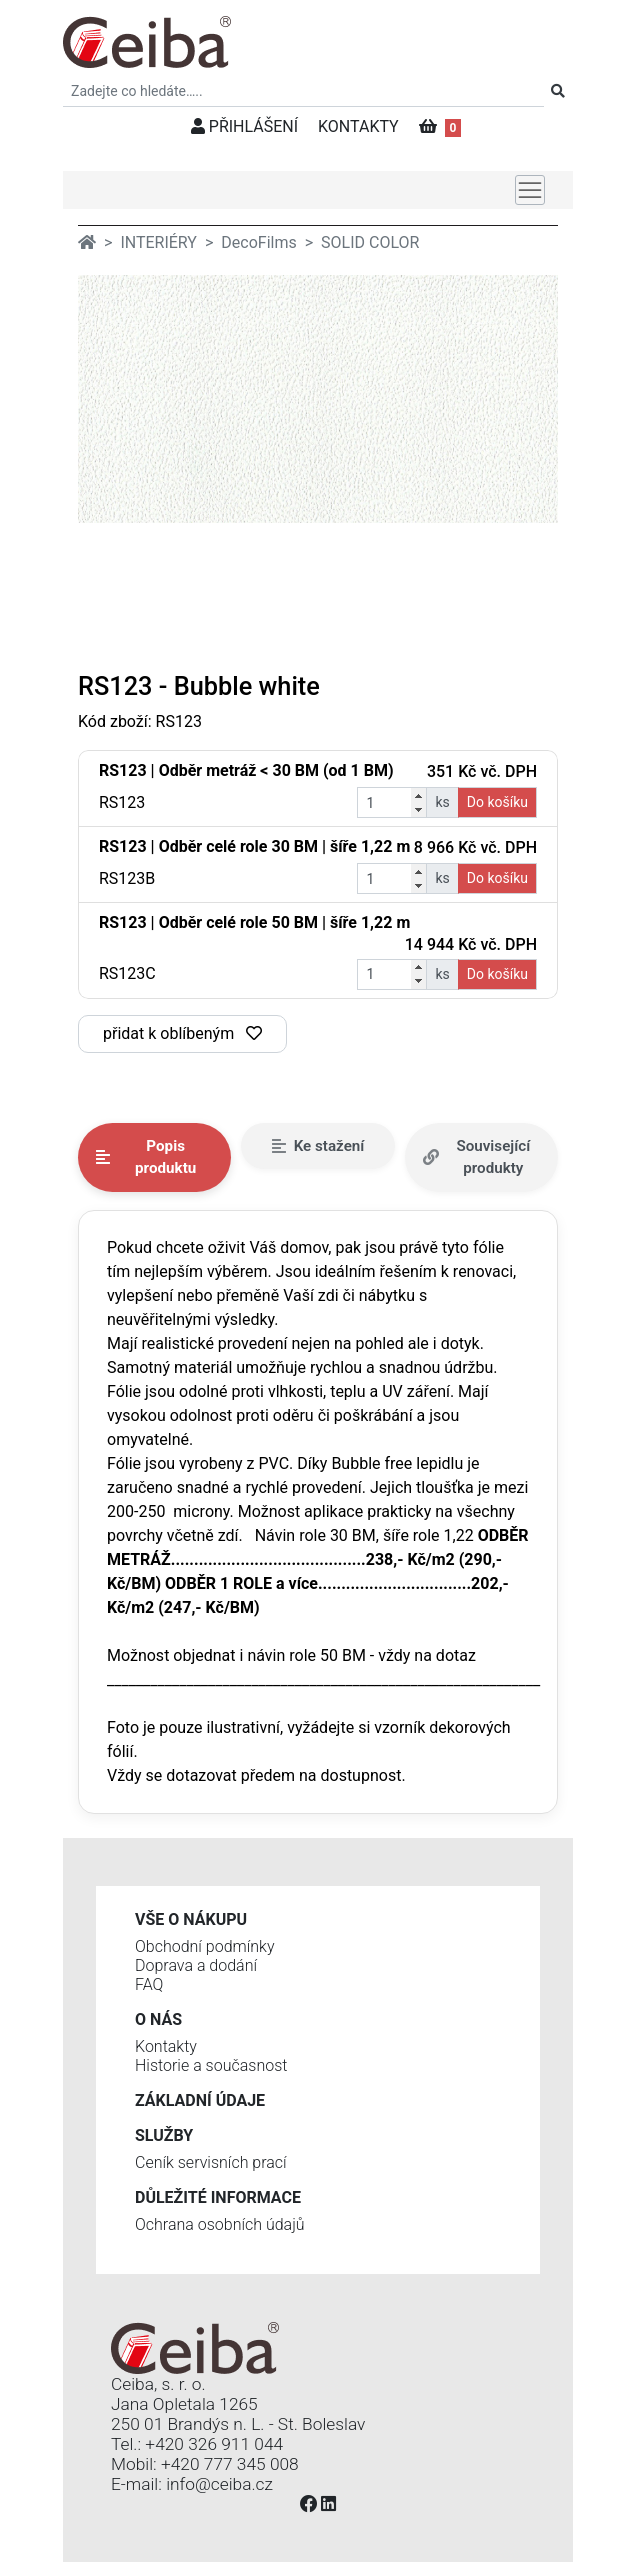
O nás (158, 2019)
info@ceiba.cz (219, 2484)
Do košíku (497, 802)
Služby (164, 2135)
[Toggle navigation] (530, 190)
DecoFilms (258, 242)
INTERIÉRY (158, 242)
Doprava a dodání (196, 1965)
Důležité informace (218, 2197)
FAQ (149, 1984)
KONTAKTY (358, 126)
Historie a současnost (211, 2065)
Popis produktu (146, 1157)
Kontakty (166, 2046)
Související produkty (477, 1157)
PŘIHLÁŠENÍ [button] (244, 126)
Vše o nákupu (191, 1919)
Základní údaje (200, 2100)
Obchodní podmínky (205, 1946)
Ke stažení (318, 1146)
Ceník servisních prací (211, 2162)
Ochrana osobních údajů (220, 2224)
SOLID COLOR (370, 242)
